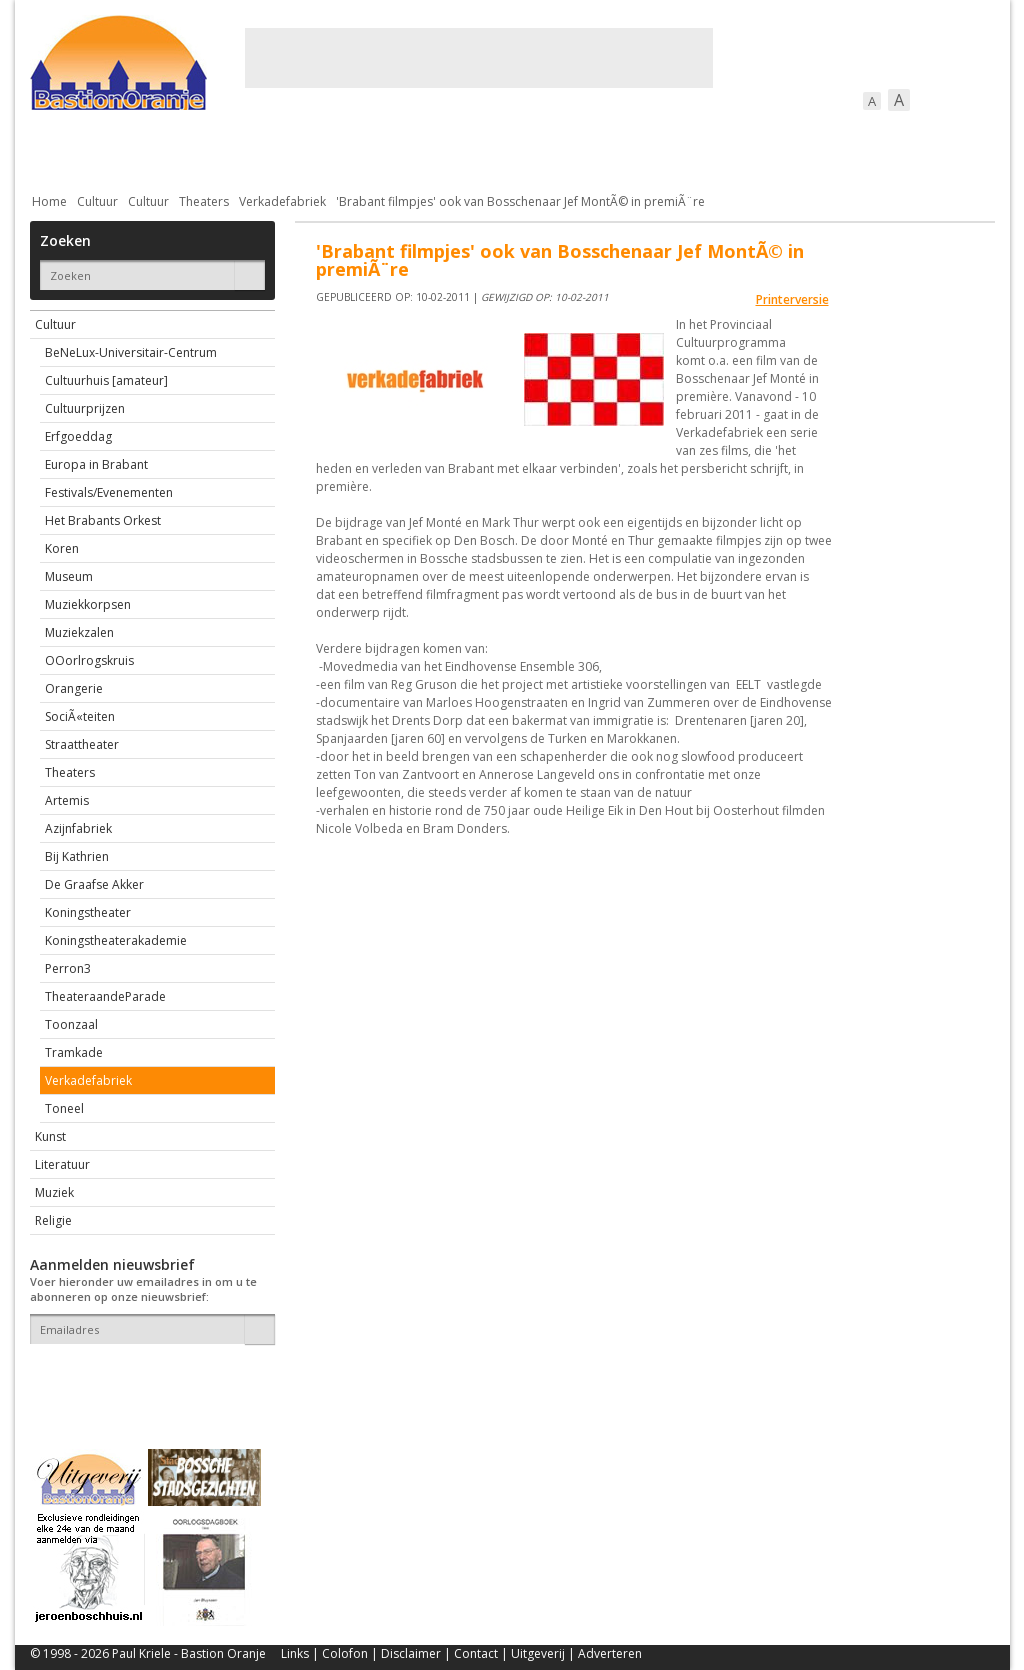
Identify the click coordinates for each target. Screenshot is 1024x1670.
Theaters (204, 201)
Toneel (64, 1108)
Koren (62, 548)
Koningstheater (88, 912)
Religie (53, 1220)
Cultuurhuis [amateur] (106, 380)
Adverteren (610, 1653)
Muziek (54, 1192)
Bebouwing (232, 149)
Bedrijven (510, 149)
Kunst (50, 1136)
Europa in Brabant (96, 464)
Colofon (345, 1653)
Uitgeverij (538, 1653)
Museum (69, 576)
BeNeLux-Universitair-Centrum (131, 352)
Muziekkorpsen (88, 604)
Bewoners (333, 149)
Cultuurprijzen (85, 408)
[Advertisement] (479, 58)
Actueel (56, 149)
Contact (476, 1653)
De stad (138, 149)
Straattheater (82, 744)
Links (295, 1653)
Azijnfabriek (78, 828)
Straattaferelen (843, 149)
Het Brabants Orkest (103, 520)
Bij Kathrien (77, 856)
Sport (738, 149)
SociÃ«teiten (80, 716)
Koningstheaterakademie (116, 940)
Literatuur (62, 1164)
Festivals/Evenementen (109, 492)
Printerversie (792, 299)
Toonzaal (71, 1024)
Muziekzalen (79, 632)
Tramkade (74, 1052)
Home (49, 201)
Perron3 (68, 968)
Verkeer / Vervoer (630, 149)
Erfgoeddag (78, 436)
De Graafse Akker (94, 884)
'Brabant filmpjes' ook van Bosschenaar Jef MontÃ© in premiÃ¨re (520, 201)
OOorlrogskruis (89, 660)
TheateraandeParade (105, 996)
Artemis (67, 800)
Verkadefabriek (282, 201)
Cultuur (422, 149)
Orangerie (74, 688)
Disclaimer (411, 1653)
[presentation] (147, 1379)
